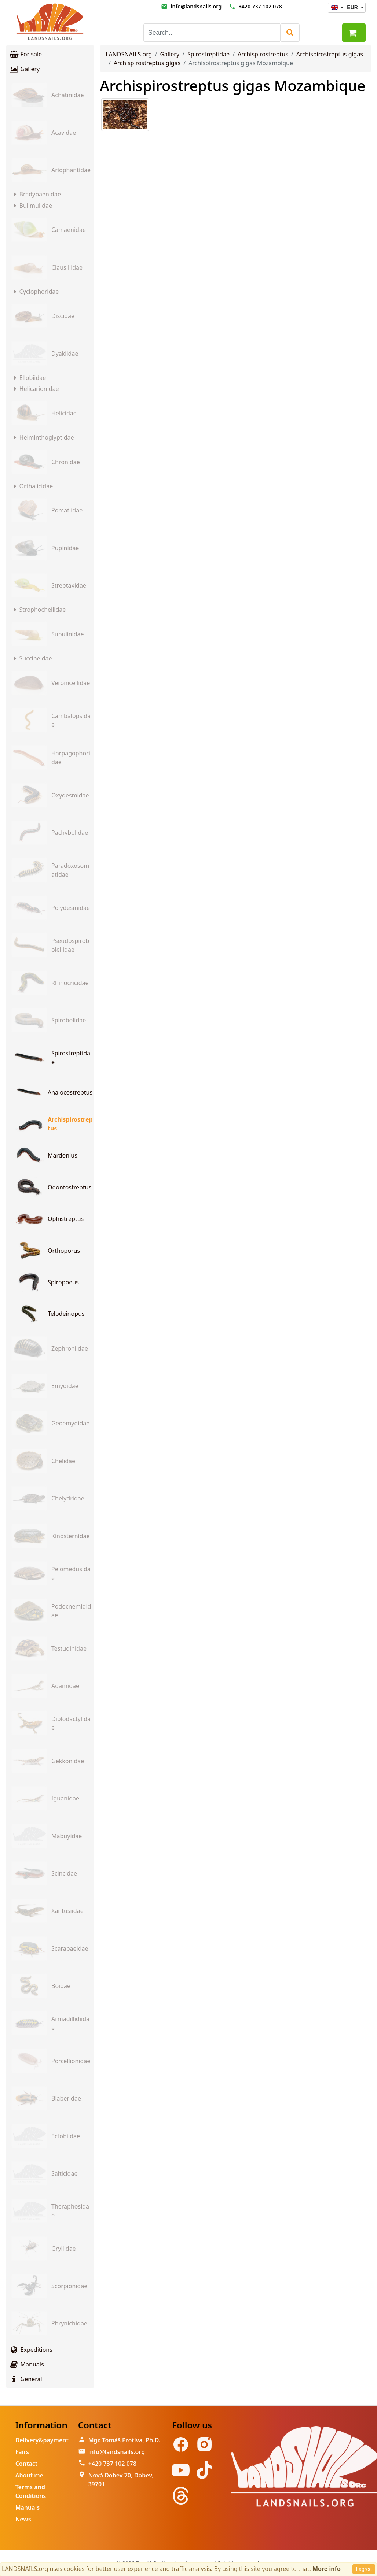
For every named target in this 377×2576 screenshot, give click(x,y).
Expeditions (30, 2350)
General (25, 2379)
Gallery (24, 69)
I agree (364, 2569)
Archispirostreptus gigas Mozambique (232, 85)
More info (326, 2569)
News (23, 2519)
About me (29, 2475)
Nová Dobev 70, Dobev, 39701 (121, 2479)
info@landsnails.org (196, 6)
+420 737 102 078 (260, 6)
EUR (353, 7)
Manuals (26, 2364)
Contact (26, 2464)
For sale (25, 54)
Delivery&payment (42, 2440)
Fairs (22, 2452)
